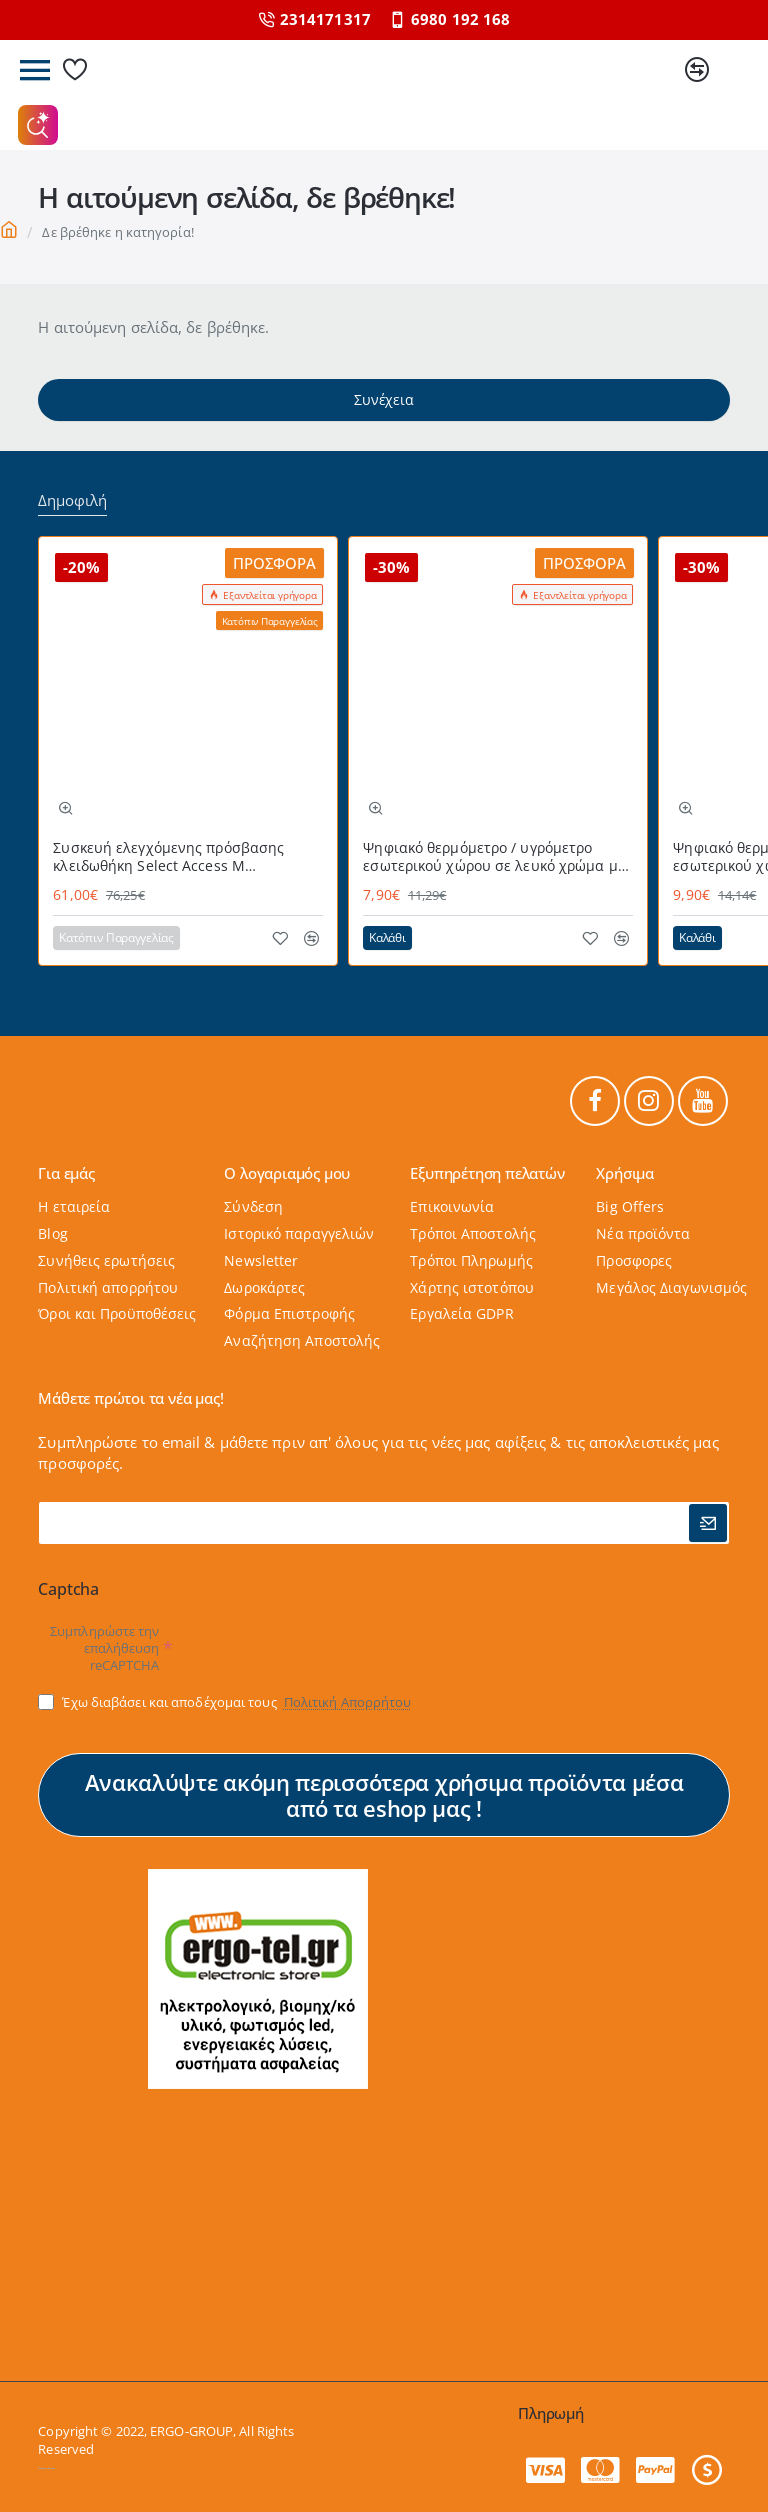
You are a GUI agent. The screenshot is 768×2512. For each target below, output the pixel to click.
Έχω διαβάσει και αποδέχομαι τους (226, 1702)
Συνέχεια (383, 399)
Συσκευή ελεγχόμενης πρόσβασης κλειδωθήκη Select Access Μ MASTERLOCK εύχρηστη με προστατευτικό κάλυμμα (168, 857)
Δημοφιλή (72, 500)
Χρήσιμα (625, 1174)
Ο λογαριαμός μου (287, 1174)
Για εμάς (66, 1174)
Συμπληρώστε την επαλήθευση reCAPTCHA (105, 1649)
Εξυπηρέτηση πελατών (487, 1174)
